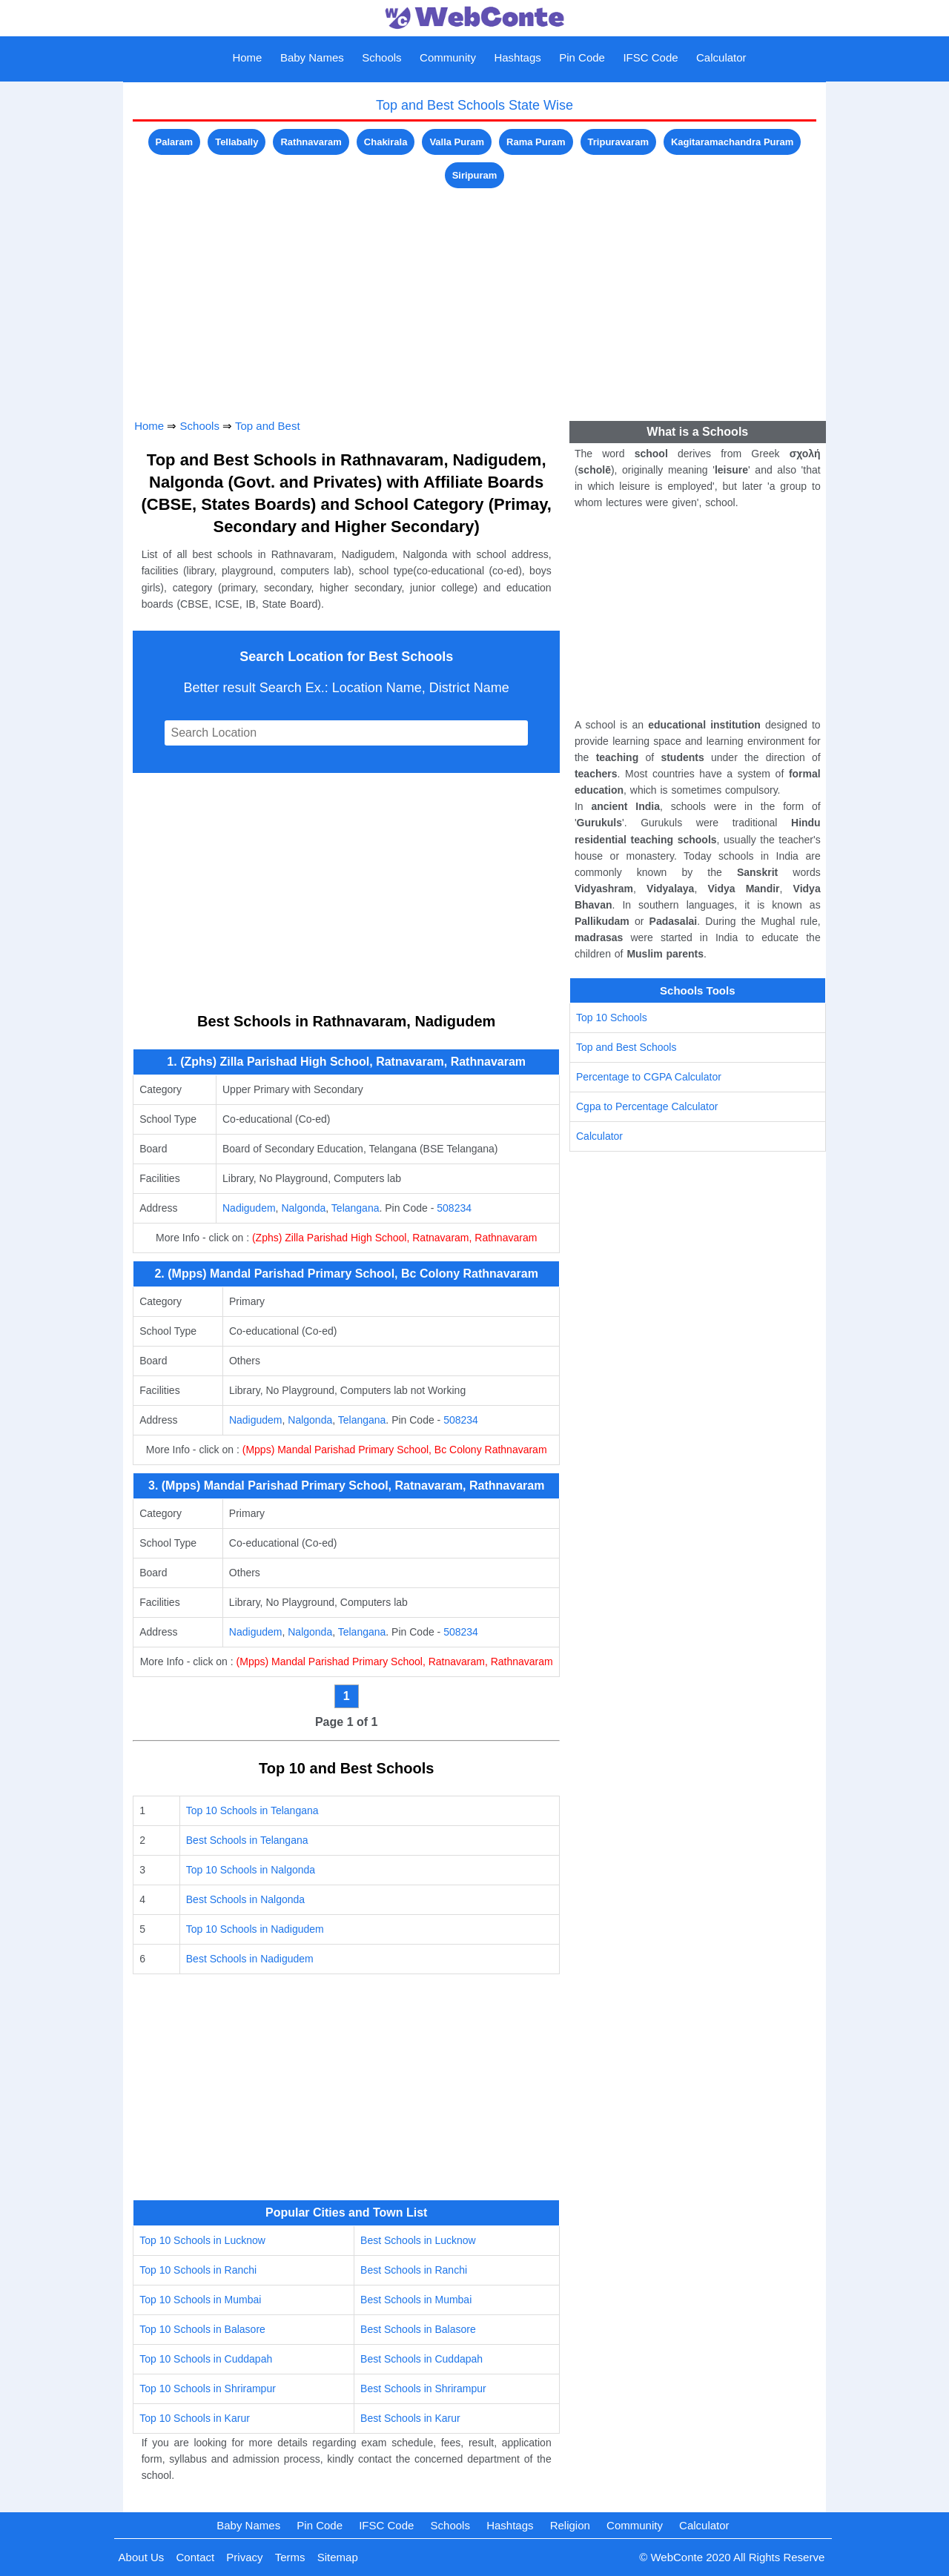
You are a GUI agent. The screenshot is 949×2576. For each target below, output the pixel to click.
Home (247, 57)
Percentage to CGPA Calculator (648, 1077)
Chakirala (386, 141)
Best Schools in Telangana (247, 1840)
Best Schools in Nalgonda (245, 1899)
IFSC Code (650, 57)
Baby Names (312, 57)
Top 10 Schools (611, 1017)
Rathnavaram (310, 141)
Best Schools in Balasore (418, 2329)
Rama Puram (535, 141)
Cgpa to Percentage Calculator (647, 1106)
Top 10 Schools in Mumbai (200, 2300)
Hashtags (517, 57)
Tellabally (236, 141)
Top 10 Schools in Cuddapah (205, 2359)
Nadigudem (249, 1208)
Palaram (175, 141)
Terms (290, 2557)
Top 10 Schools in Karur (194, 2418)
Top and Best (267, 425)
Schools (381, 57)
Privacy (244, 2557)
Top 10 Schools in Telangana (252, 1810)
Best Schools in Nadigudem (250, 1959)
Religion (570, 2525)
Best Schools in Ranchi (413, 2270)
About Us (142, 2557)
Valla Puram (456, 141)
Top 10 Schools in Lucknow (202, 2240)
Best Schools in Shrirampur (423, 2388)
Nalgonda (303, 1208)
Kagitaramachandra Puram (732, 141)
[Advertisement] (474, 295)
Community (448, 57)
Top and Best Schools (626, 1047)
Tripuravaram (618, 141)
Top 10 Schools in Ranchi (198, 2270)
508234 (454, 1208)
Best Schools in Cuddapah (421, 2359)
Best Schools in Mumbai (416, 2300)
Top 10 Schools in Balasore (202, 2329)
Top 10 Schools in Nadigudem (255, 1929)
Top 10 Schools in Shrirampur (207, 2388)
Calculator (721, 57)
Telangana (355, 1208)
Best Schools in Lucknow (418, 2240)
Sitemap (337, 2557)
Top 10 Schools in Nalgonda (250, 1870)
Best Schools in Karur (410, 2418)
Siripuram (474, 175)
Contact (195, 2557)
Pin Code (582, 57)
